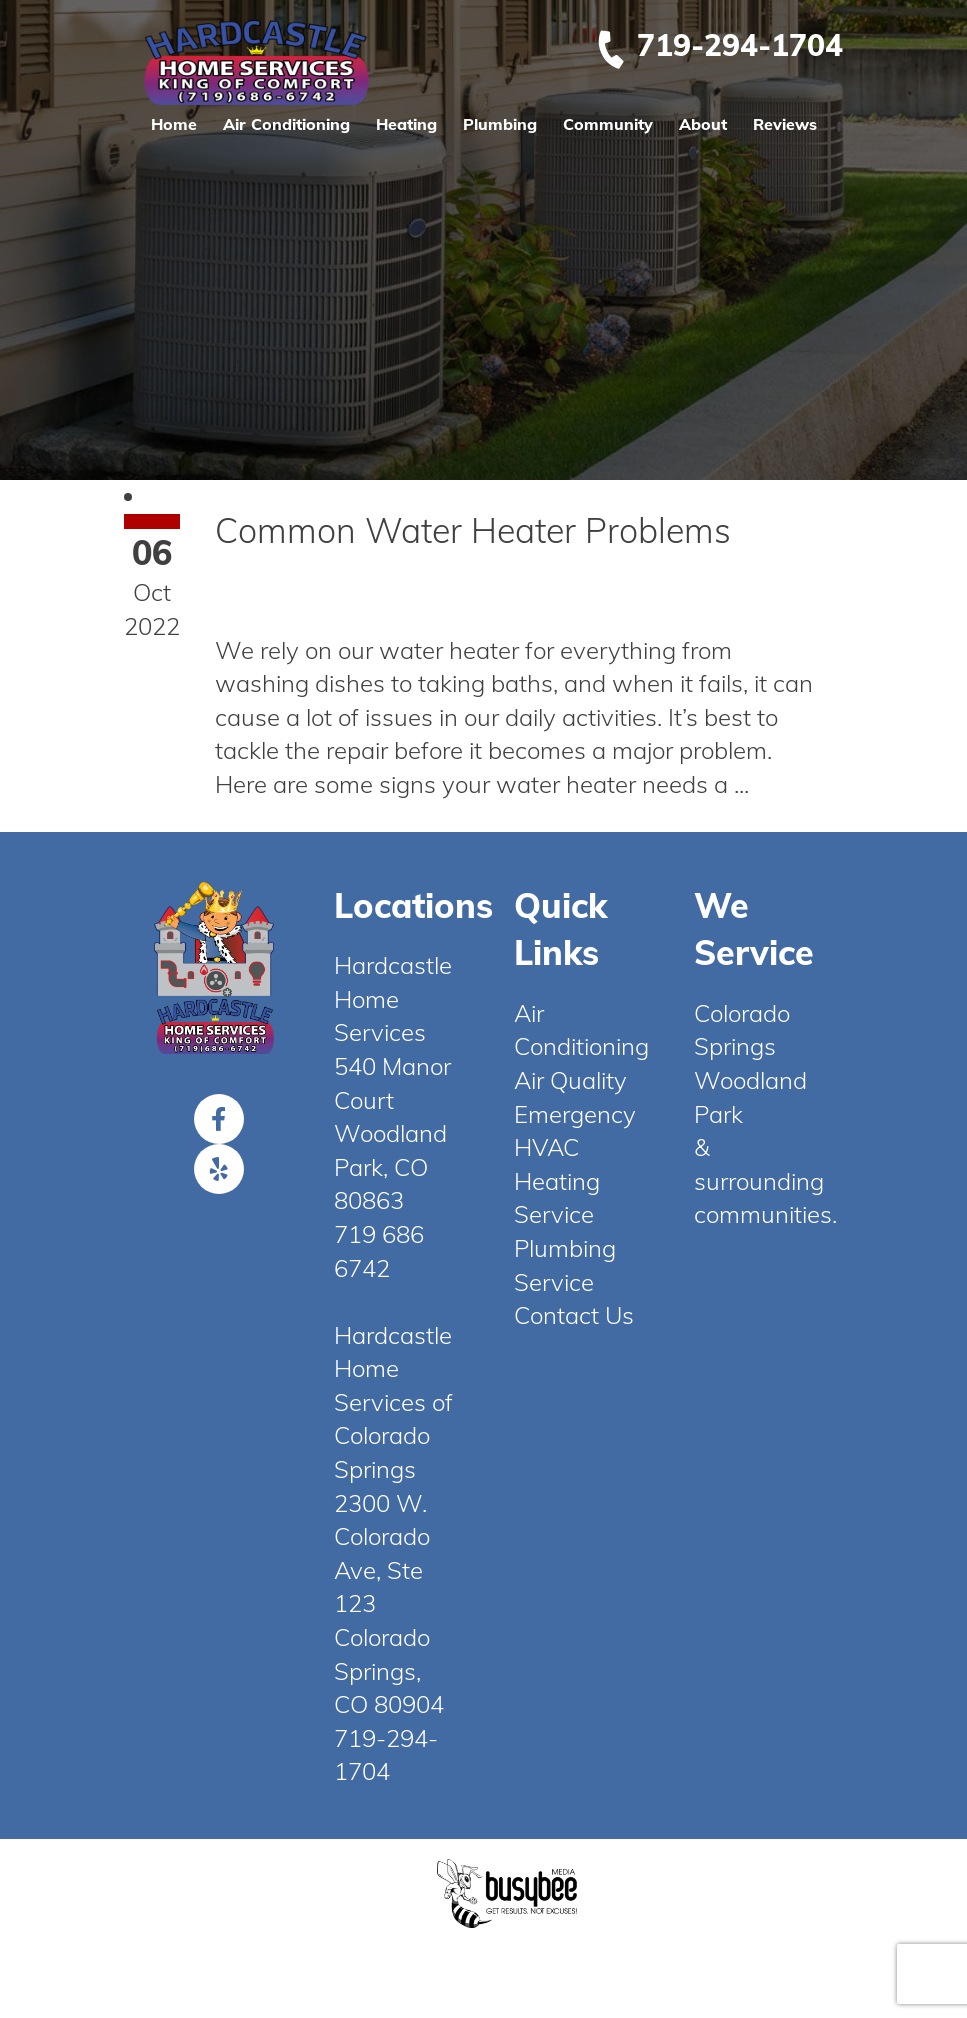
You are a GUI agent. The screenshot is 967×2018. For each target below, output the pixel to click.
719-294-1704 (719, 45)
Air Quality (570, 1080)
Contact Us (574, 1315)
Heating (406, 124)
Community (608, 124)
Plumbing (500, 124)
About (703, 124)
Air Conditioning (286, 124)
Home (174, 124)
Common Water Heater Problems (473, 530)
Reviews (785, 124)
